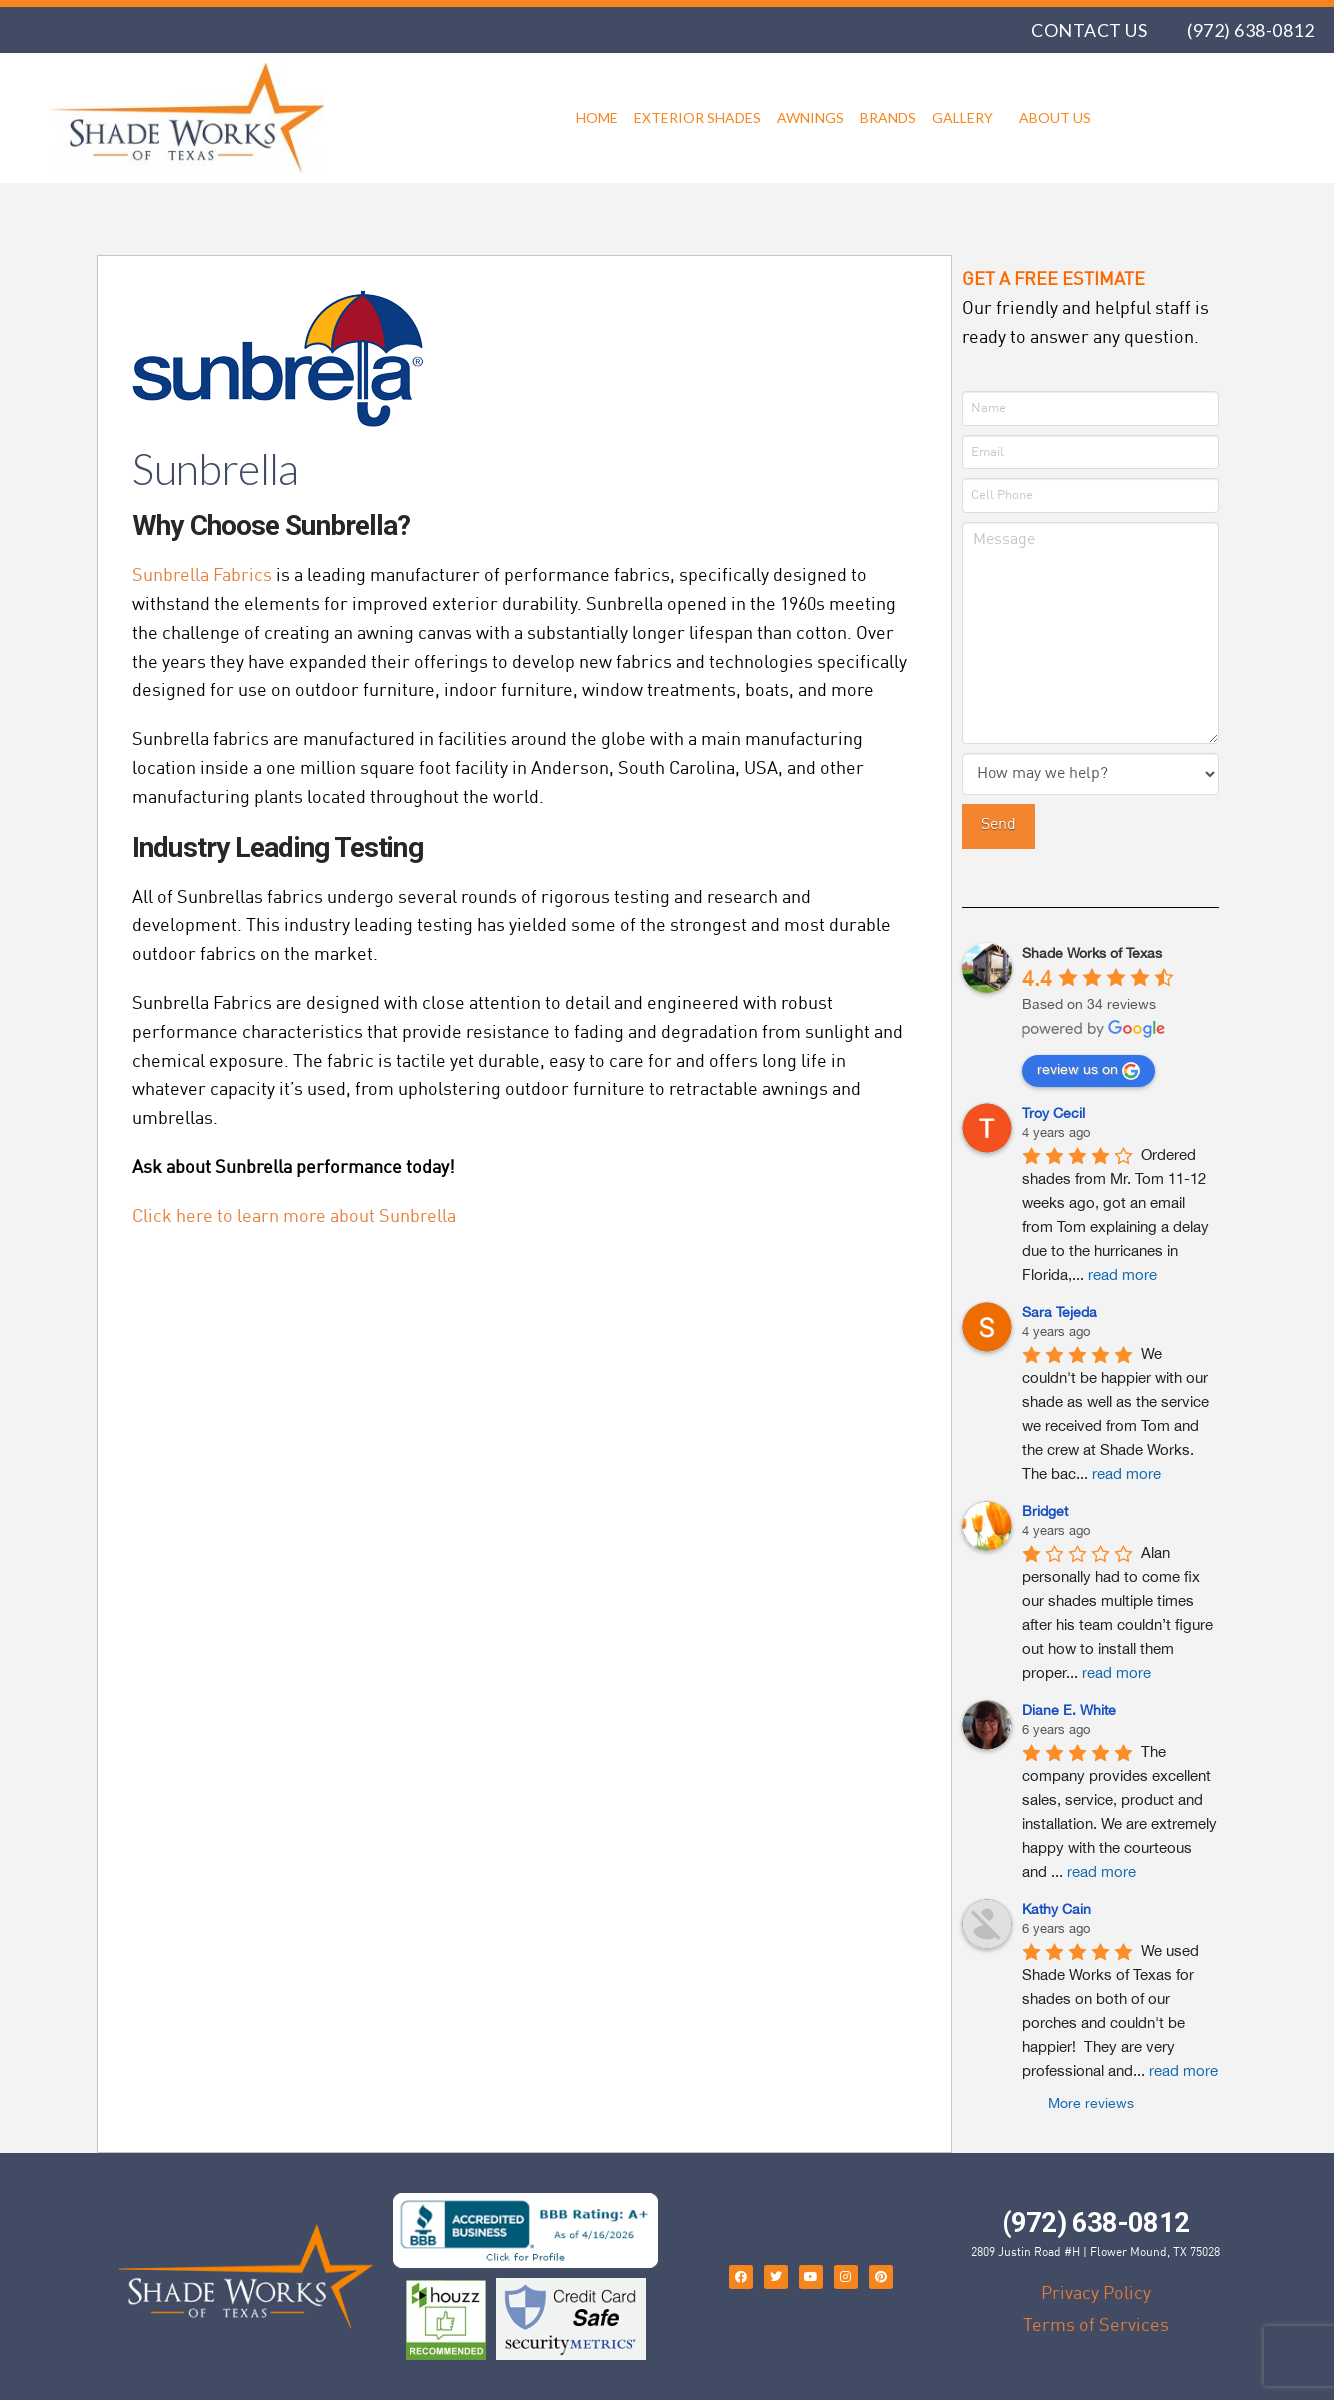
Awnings (810, 117)
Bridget (1045, 1511)
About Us (1055, 117)
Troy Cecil (1053, 1113)
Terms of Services (1096, 2325)
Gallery (967, 118)
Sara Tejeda (1059, 1312)
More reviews (1091, 2103)
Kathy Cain (1056, 1909)
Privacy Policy (1096, 2293)
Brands (888, 117)
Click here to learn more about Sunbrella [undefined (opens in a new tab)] (294, 1216)
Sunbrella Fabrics (202, 575)
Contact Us (1089, 30)
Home (597, 117)
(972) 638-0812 (1250, 30)
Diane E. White (1069, 1710)
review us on (1088, 1070)
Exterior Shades (697, 117)
